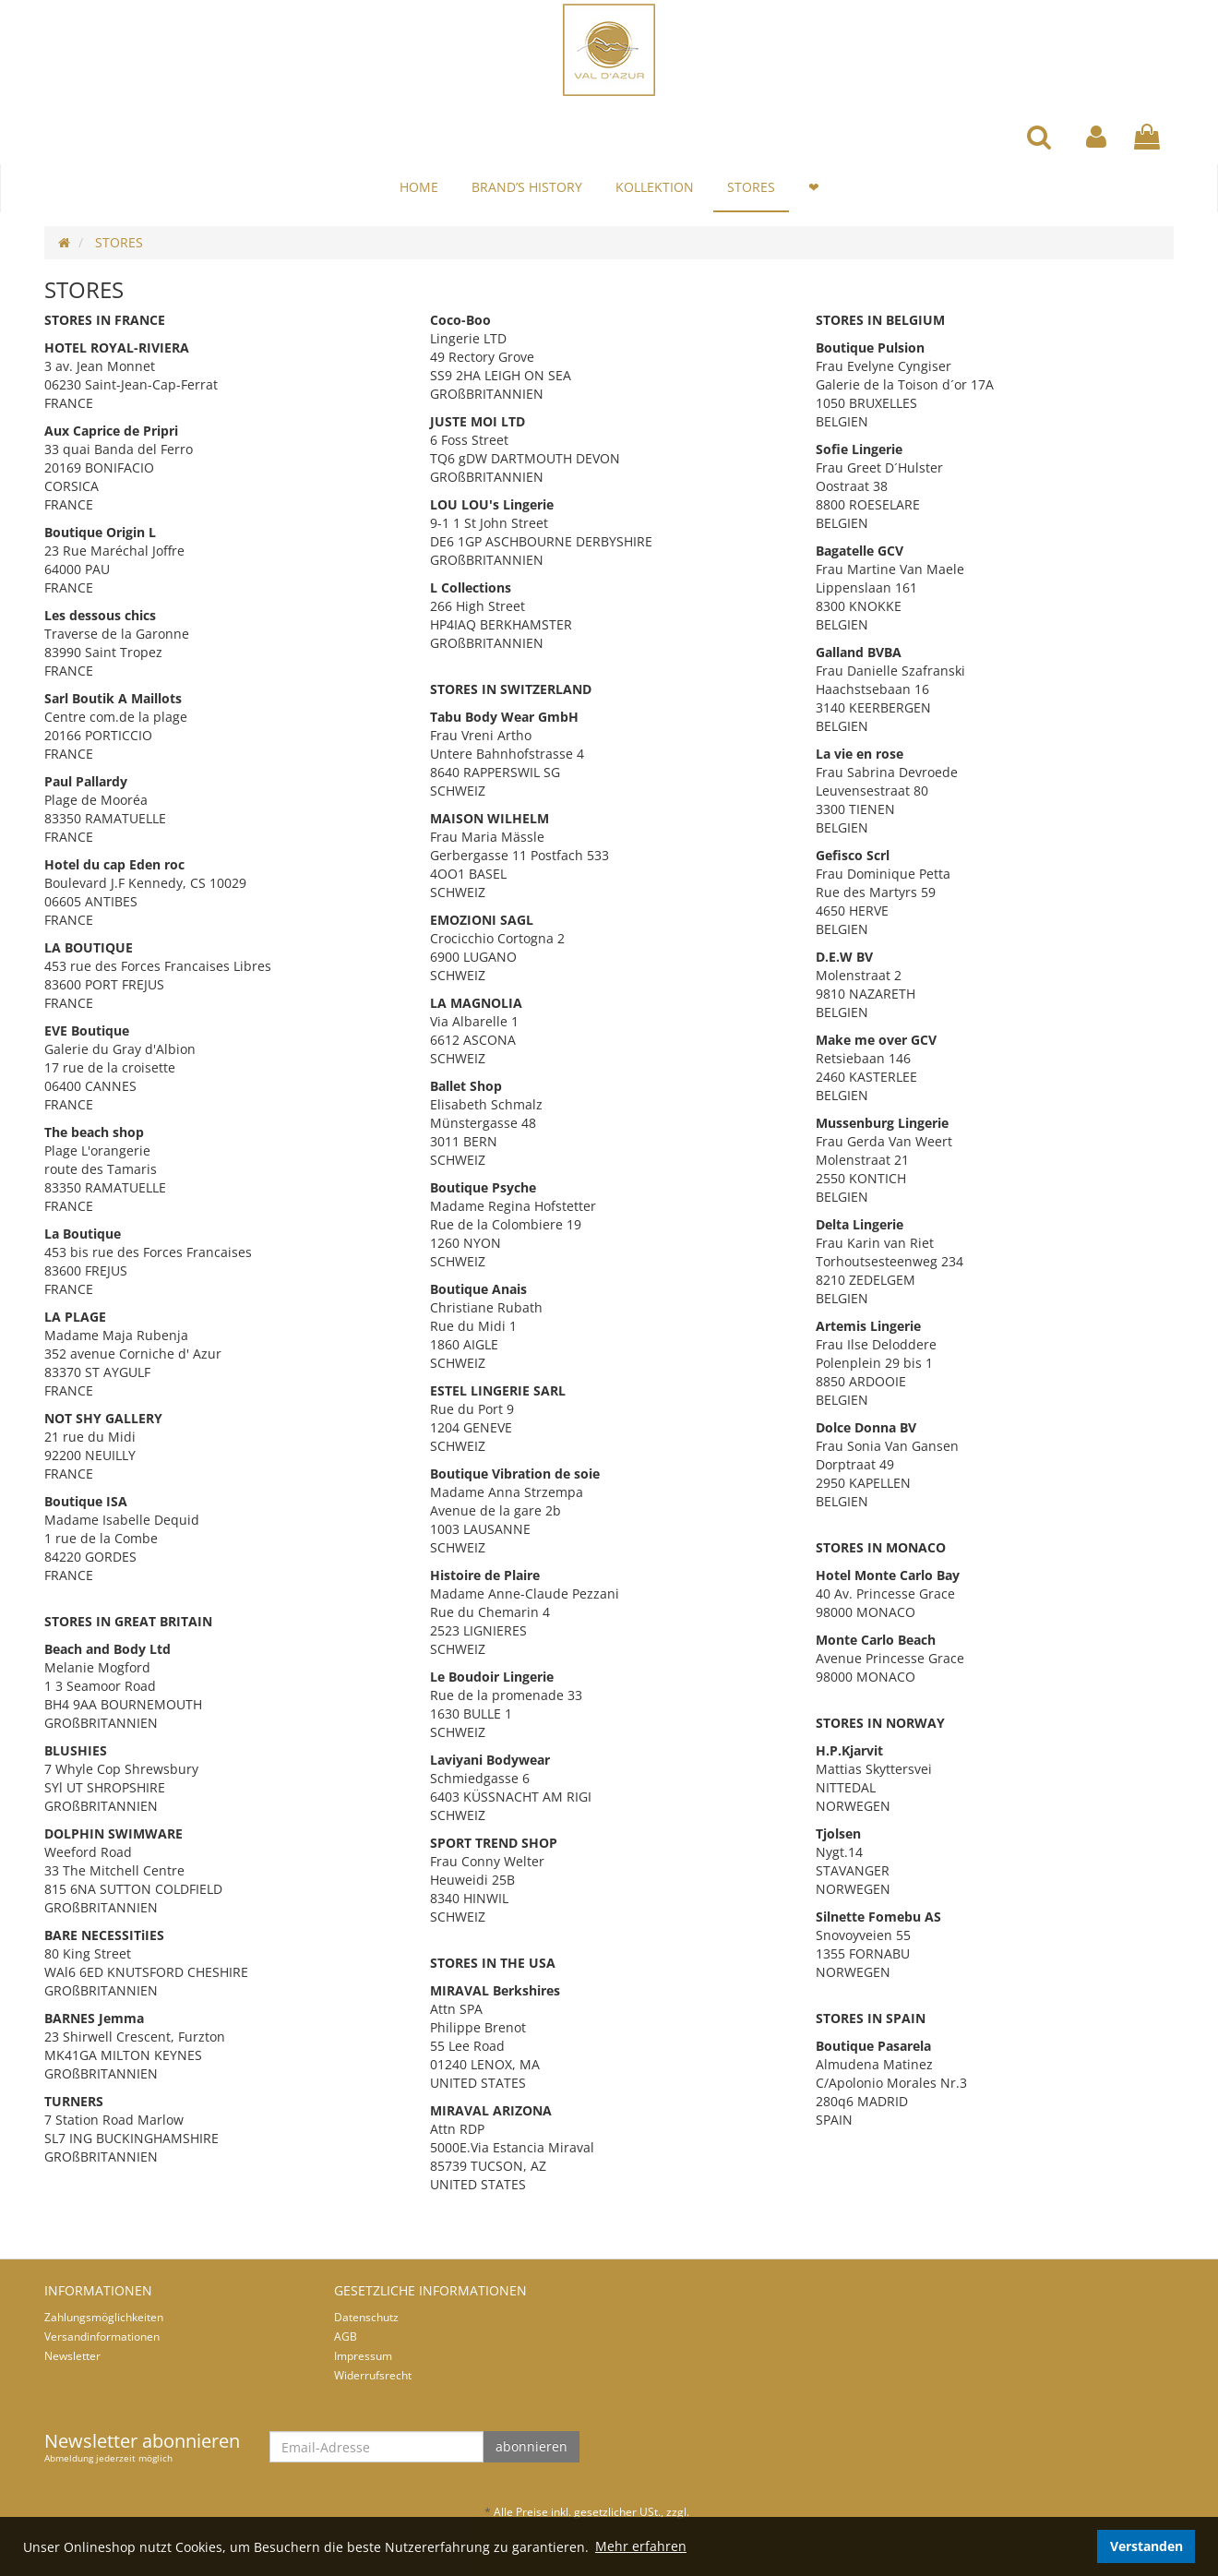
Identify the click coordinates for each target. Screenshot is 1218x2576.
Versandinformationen (102, 2336)
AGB (345, 2336)
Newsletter (72, 2356)
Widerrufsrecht (373, 2375)
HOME (419, 187)
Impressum (363, 2356)
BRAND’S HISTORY (527, 187)
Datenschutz (366, 2317)
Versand (713, 2512)
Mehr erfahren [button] (641, 2546)
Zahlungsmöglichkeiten (103, 2317)
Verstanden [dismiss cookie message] (1146, 2546)
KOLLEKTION (654, 187)
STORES (751, 187)
